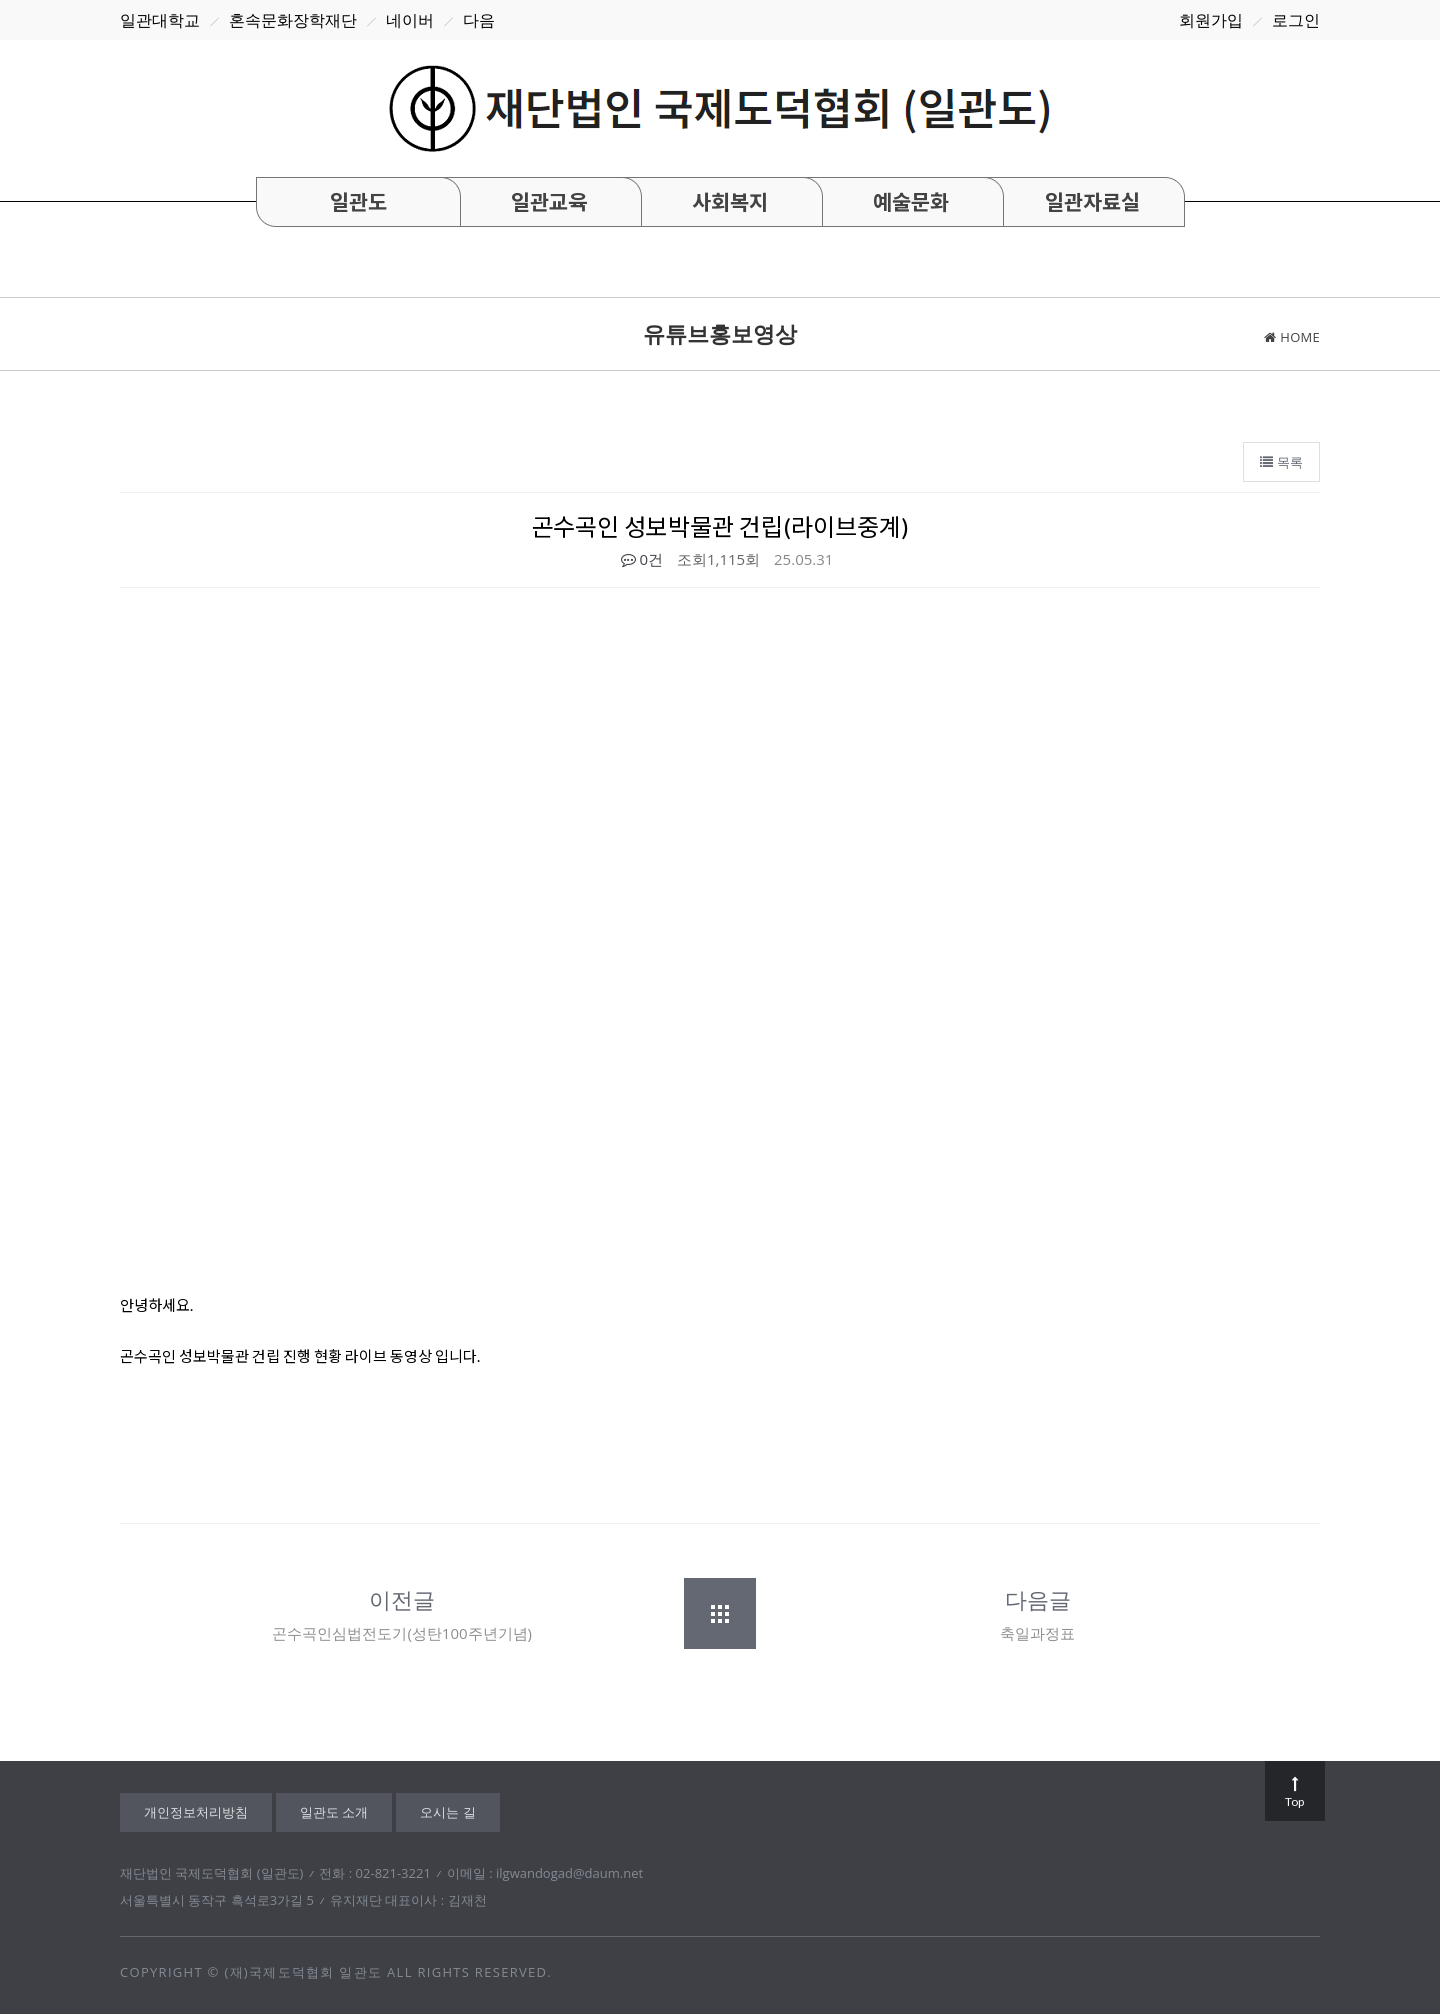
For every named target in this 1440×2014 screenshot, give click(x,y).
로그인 (1296, 20)
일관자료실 (1092, 201)
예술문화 (911, 201)
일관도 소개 (334, 1812)
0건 (642, 559)
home (1292, 337)
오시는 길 (447, 1812)
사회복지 (730, 201)
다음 (479, 20)
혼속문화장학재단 (293, 20)
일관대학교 (160, 20)
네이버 (410, 20)
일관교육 (549, 201)
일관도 (358, 201)
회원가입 (1211, 20)
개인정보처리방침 (196, 1812)
